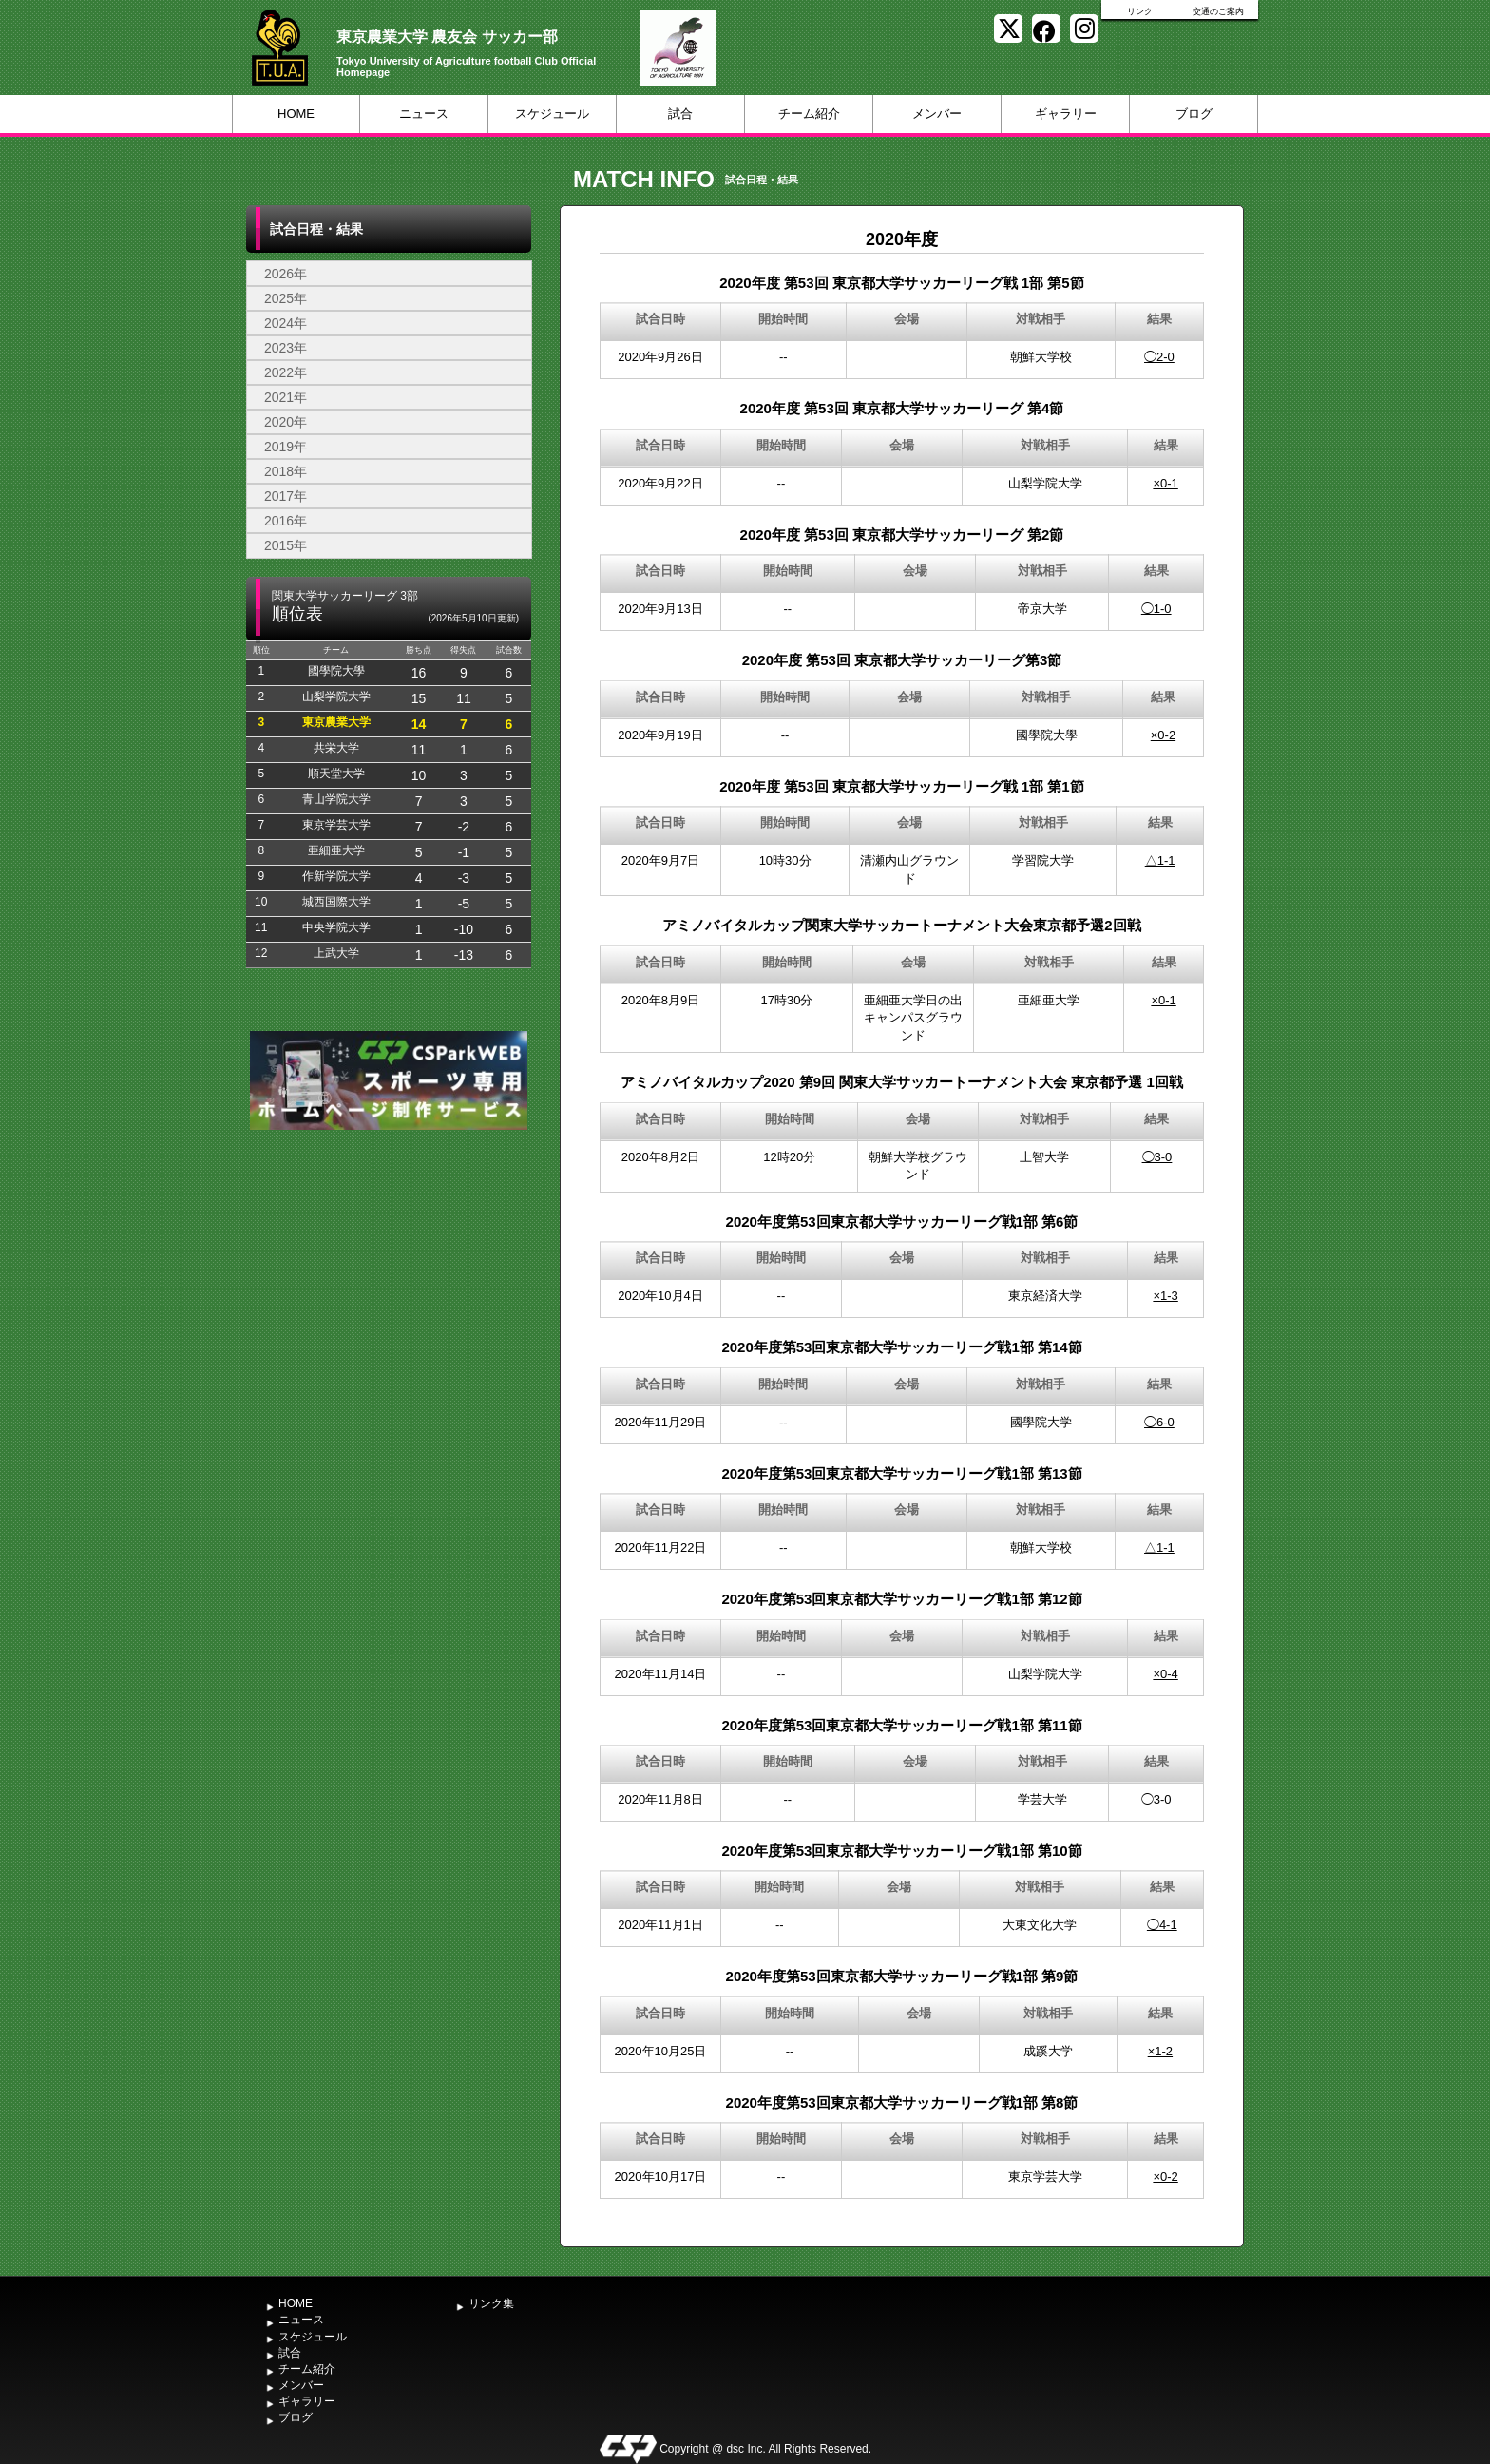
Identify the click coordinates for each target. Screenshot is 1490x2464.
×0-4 (1165, 1674)
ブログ (1194, 113)
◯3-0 (1157, 1157)
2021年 (285, 397)
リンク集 (491, 2303)
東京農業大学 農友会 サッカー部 (447, 37)
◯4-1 (1162, 1925)
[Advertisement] (388, 1277)
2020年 (285, 422)
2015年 (285, 545)
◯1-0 (1156, 609)
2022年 (285, 372)
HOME (296, 113)
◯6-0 (1159, 1422)
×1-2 (1160, 2051)
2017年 (285, 496)
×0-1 (1165, 483)
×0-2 (1163, 735)
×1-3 (1165, 1296)
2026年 (285, 273)
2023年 (285, 347)
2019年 (285, 446)
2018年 (285, 471)
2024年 (285, 323)
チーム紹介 (809, 113)
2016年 (285, 520)
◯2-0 (1159, 357)
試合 (680, 113)
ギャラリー (1066, 113)
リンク (1140, 11)
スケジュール (552, 113)
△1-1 (1160, 860)
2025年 (285, 298)
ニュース (424, 113)
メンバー (937, 113)
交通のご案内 (1218, 11)
